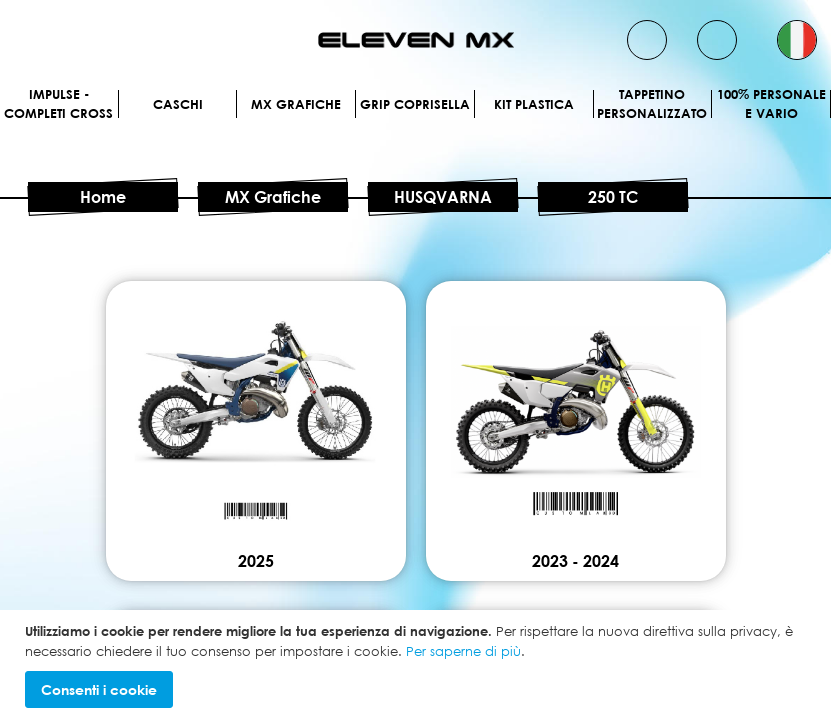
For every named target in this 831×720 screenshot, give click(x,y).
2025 (256, 561)
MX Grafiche (296, 104)
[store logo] (416, 40)
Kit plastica (534, 104)
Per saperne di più (463, 651)
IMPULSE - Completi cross (58, 104)
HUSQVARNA (443, 197)
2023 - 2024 (575, 561)
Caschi (178, 104)
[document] (418, 665)
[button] (797, 40)
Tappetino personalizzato (652, 104)
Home (103, 197)
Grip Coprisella (415, 104)
